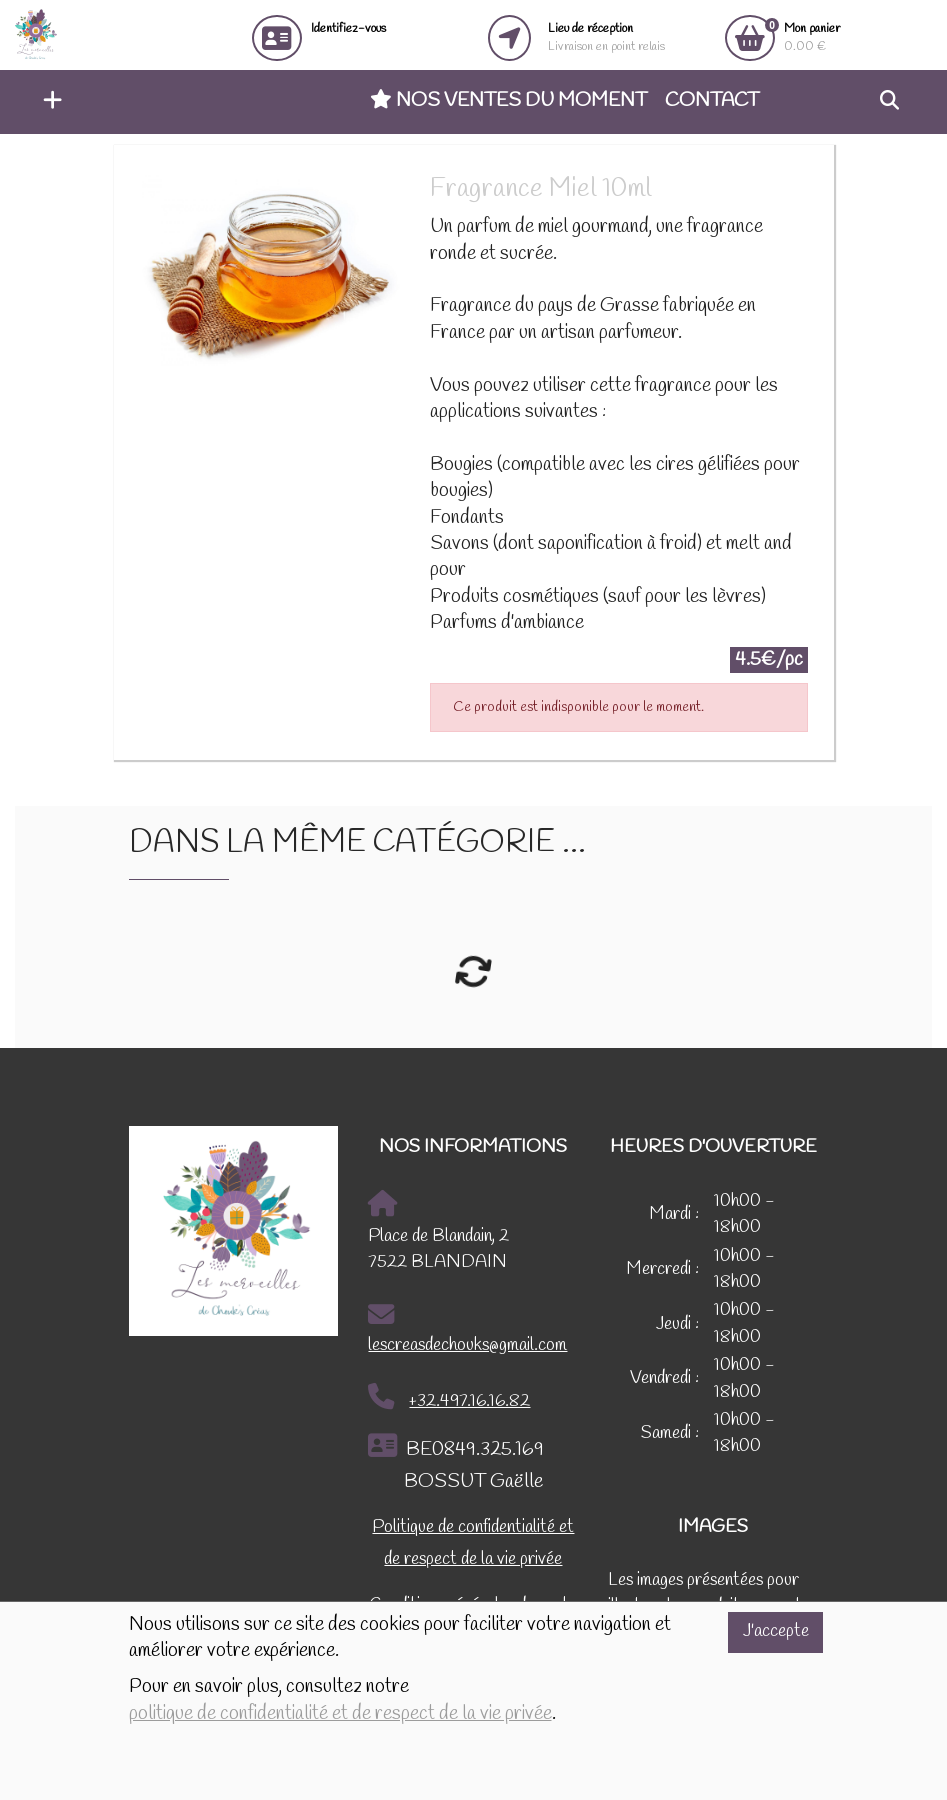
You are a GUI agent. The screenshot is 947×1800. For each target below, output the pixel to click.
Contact (712, 101)
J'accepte (776, 1631)
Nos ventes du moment (508, 101)
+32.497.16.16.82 (449, 1398)
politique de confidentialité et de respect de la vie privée (340, 1714)
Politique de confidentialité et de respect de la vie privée (473, 1543)
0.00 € (812, 37)
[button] (47, 102)
